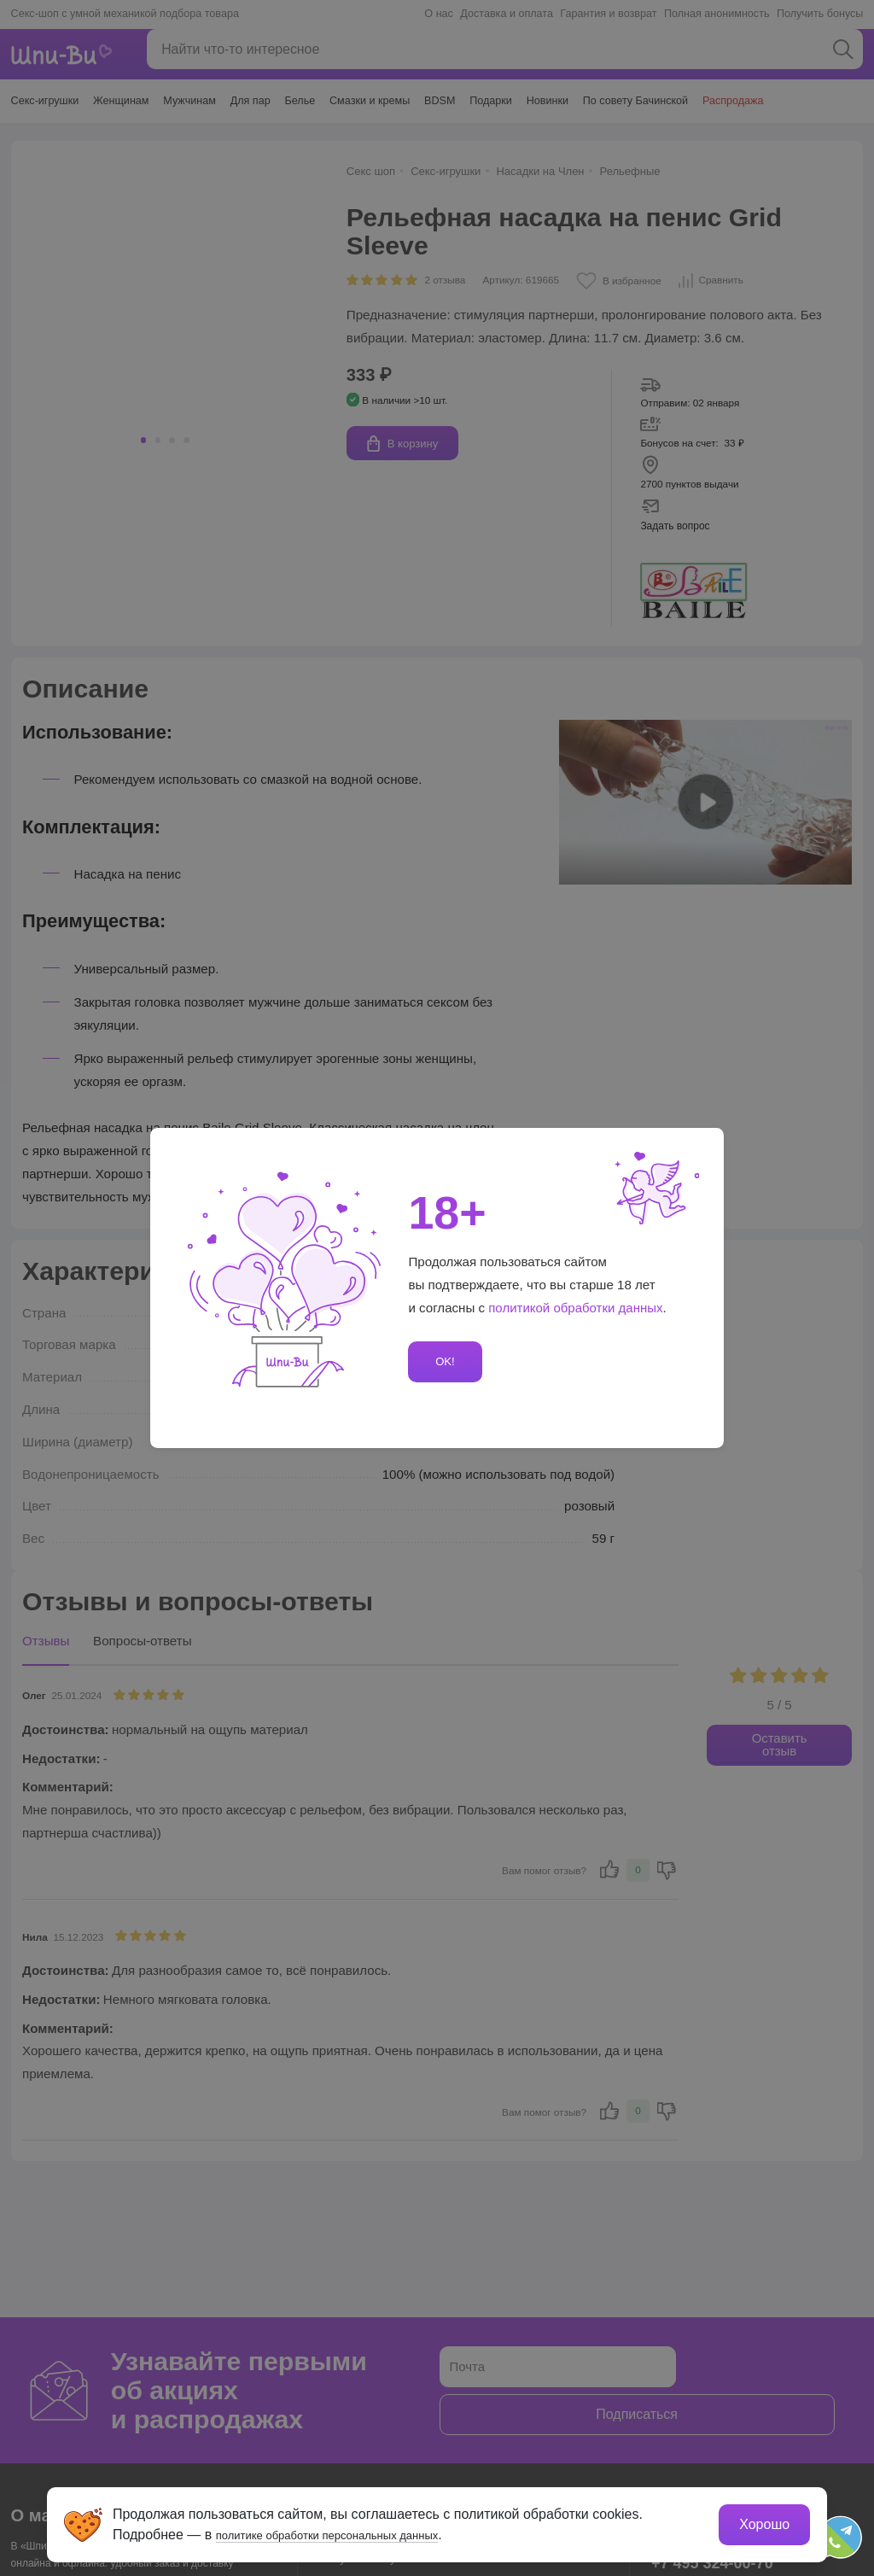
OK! (442, 1361)
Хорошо (761, 2521)
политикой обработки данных (576, 1307)
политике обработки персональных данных (356, 2531)
